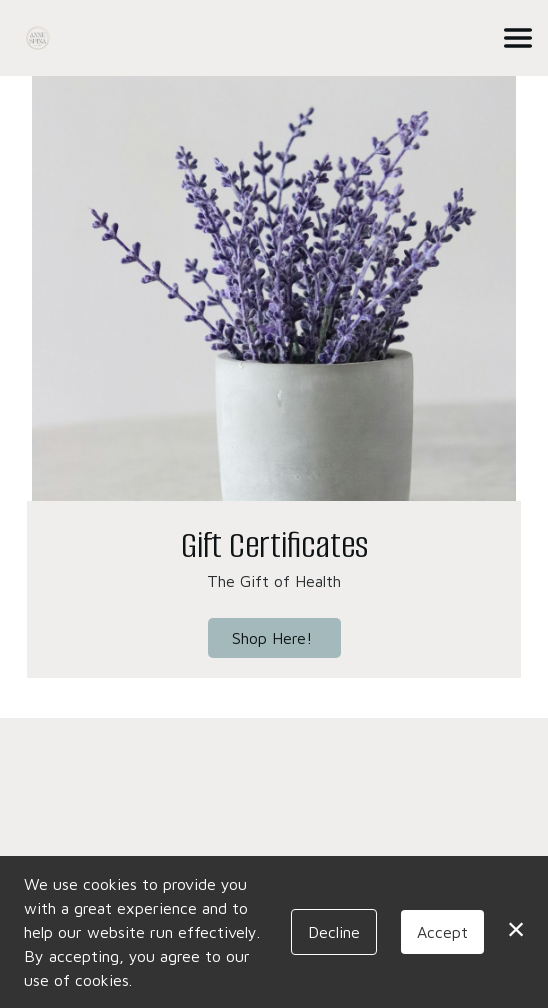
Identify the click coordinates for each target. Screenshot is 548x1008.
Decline (334, 932)
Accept (442, 932)
